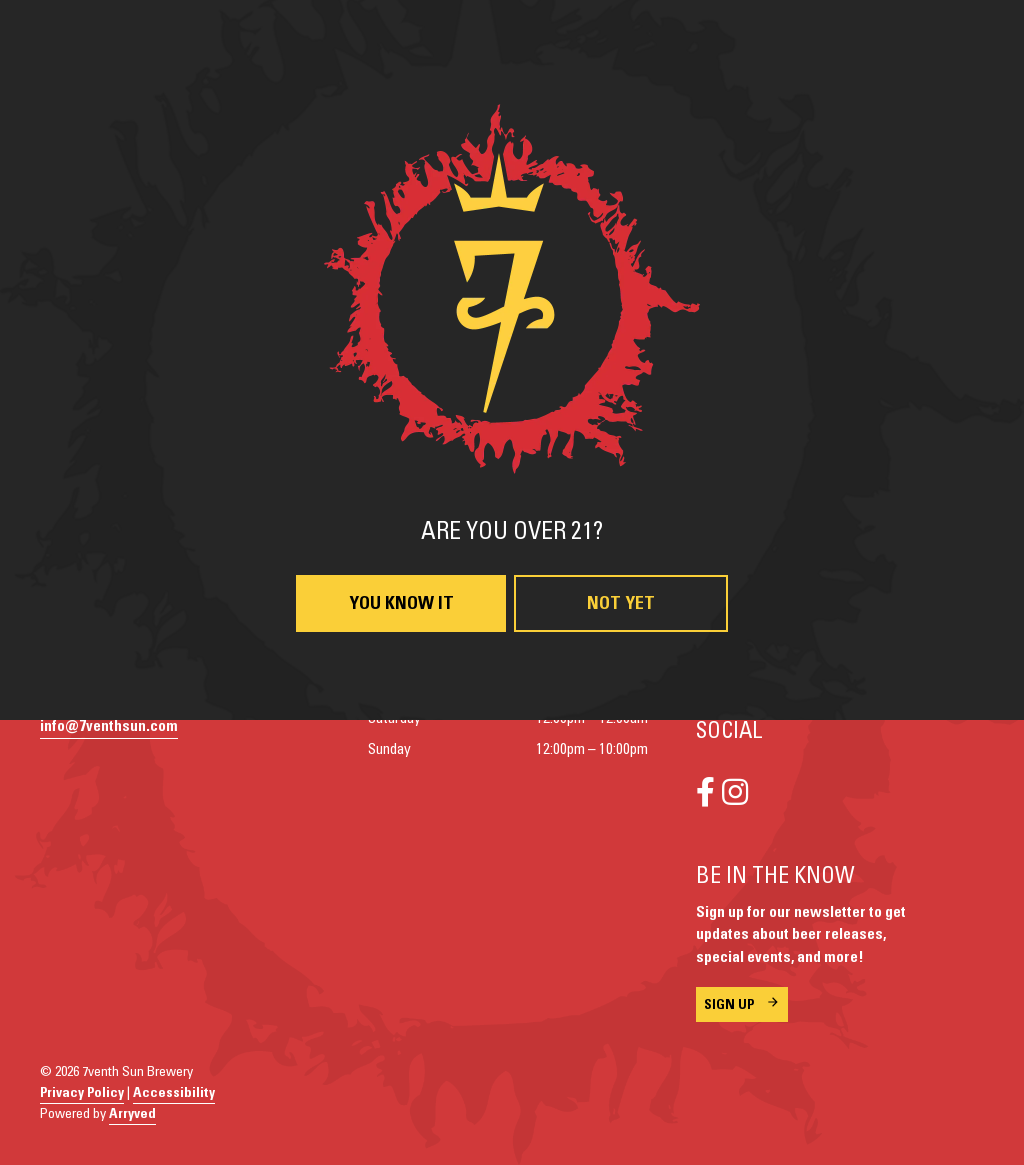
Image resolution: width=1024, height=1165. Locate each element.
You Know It (401, 604)
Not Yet (621, 604)
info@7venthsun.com (109, 726)
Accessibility (174, 1093)
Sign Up (729, 1005)
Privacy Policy (82, 1093)
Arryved (132, 1114)
